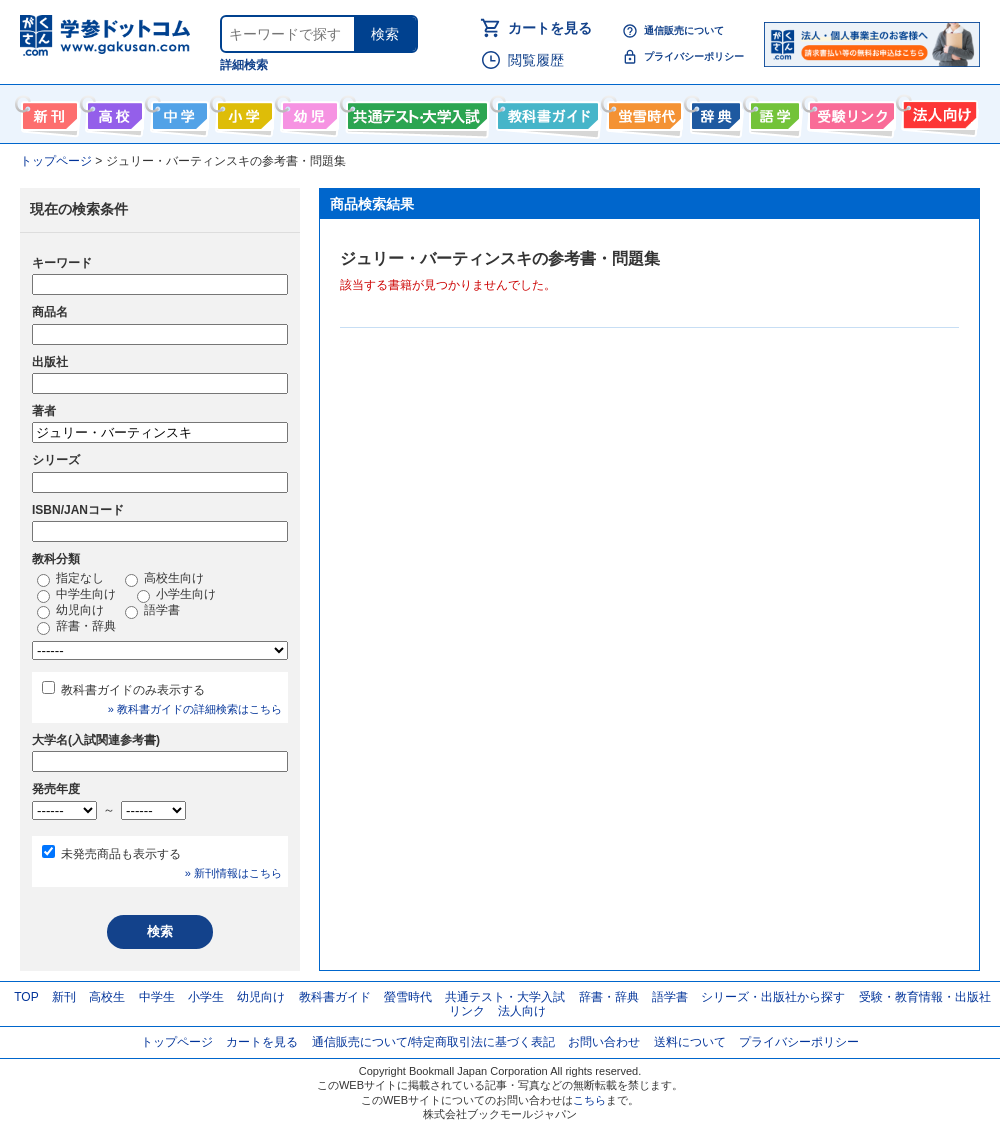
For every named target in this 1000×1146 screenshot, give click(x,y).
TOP (26, 997)
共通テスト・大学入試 (415, 112)
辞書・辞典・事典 (713, 112)
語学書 (772, 112)
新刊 (64, 997)
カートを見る (550, 28)
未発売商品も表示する (121, 854)
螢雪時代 (642, 112)
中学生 (157, 997)
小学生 (206, 997)
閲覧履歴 (536, 60)
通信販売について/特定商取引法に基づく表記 (433, 1042)
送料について (690, 1042)
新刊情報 (47, 112)
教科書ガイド (545, 112)
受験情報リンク (849, 112)
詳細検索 (244, 65)
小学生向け (242, 112)
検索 (385, 34)
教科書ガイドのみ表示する (133, 690)
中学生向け (177, 112)
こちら (589, 1100)
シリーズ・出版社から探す (773, 997)
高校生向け (112, 112)
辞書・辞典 (76, 627)
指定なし (70, 579)
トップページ (177, 1042)
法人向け (937, 112)
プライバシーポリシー (694, 56)
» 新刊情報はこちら (233, 873)
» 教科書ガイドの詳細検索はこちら (195, 709)
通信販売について (684, 30)
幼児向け (307, 112)
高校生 (107, 997)
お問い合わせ (604, 1042)
